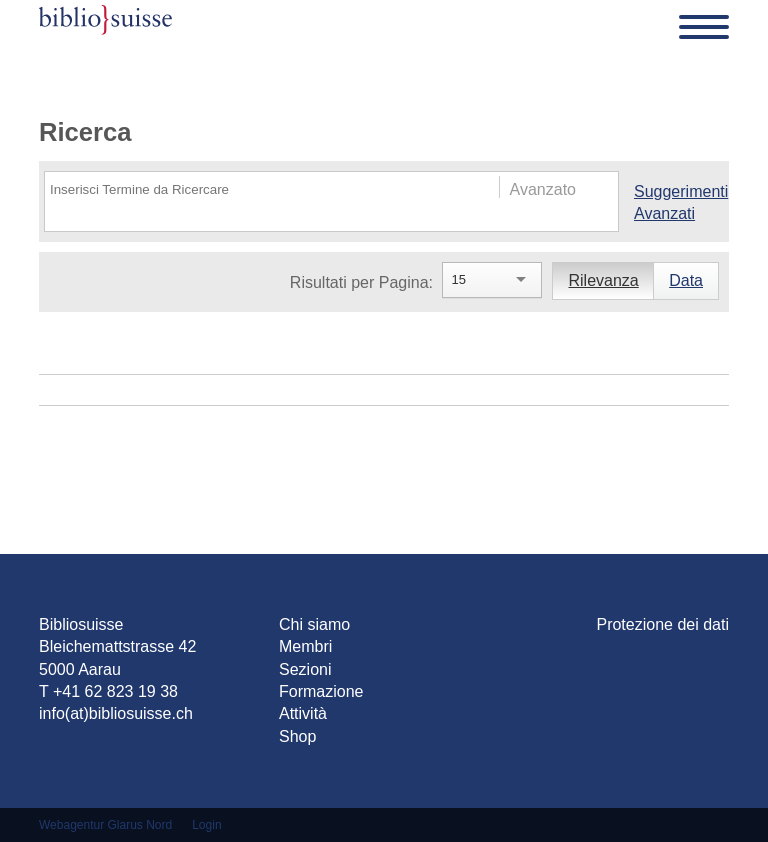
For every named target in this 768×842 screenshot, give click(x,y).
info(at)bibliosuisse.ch (116, 713)
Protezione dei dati (662, 624)
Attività (303, 713)
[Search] (252, 189)
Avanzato (543, 189)
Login (206, 825)
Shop (297, 736)
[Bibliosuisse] (105, 26)
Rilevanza (603, 280)
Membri (305, 646)
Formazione (321, 691)
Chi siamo (314, 624)
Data (686, 280)
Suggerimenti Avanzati (679, 202)
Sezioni (305, 669)
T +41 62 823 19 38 (108, 691)
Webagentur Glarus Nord (105, 825)
